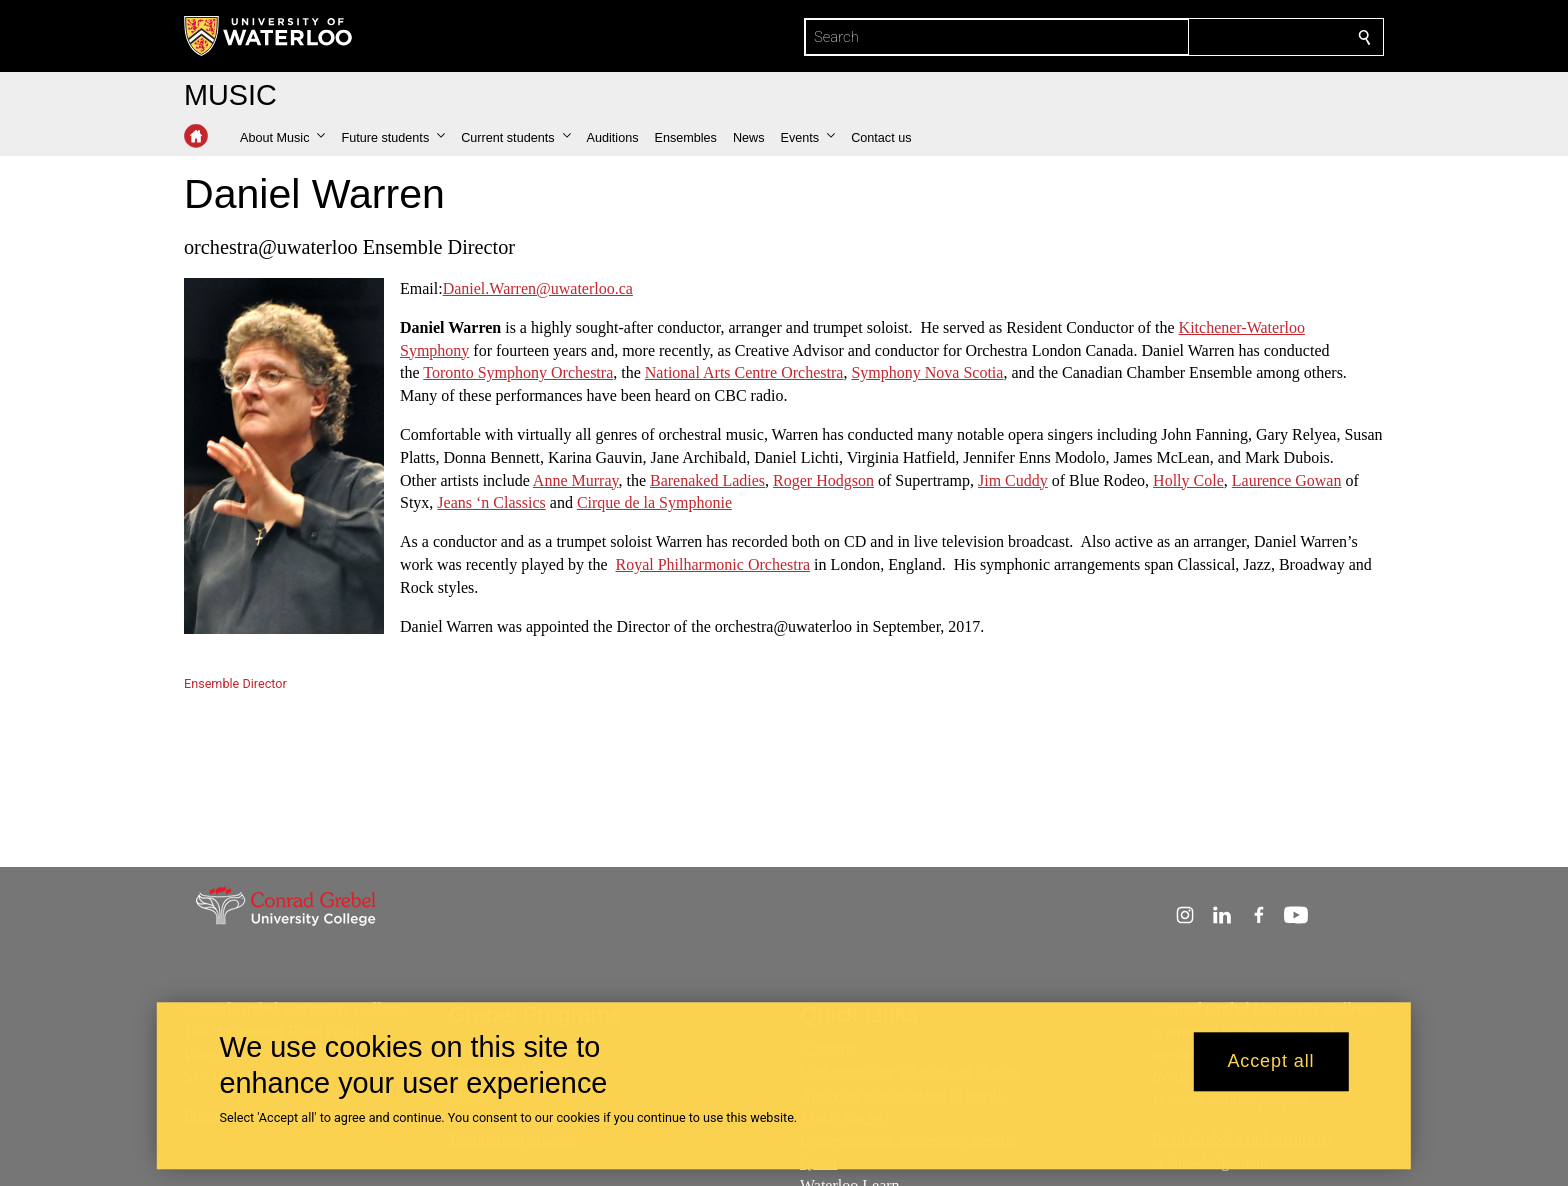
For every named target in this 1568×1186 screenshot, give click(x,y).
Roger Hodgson (823, 479)
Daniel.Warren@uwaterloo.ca (538, 288)
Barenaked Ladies (707, 479)
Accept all (1270, 1062)
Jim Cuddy (1013, 479)
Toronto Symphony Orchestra (518, 372)
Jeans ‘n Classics (491, 502)
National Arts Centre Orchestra (744, 372)
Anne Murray (576, 479)
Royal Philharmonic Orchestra (712, 564)
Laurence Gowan (1287, 479)
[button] (282, 138)
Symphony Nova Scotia (927, 372)
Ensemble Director (235, 683)
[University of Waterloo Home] (269, 36)
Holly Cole (1188, 479)
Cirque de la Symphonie (654, 502)
